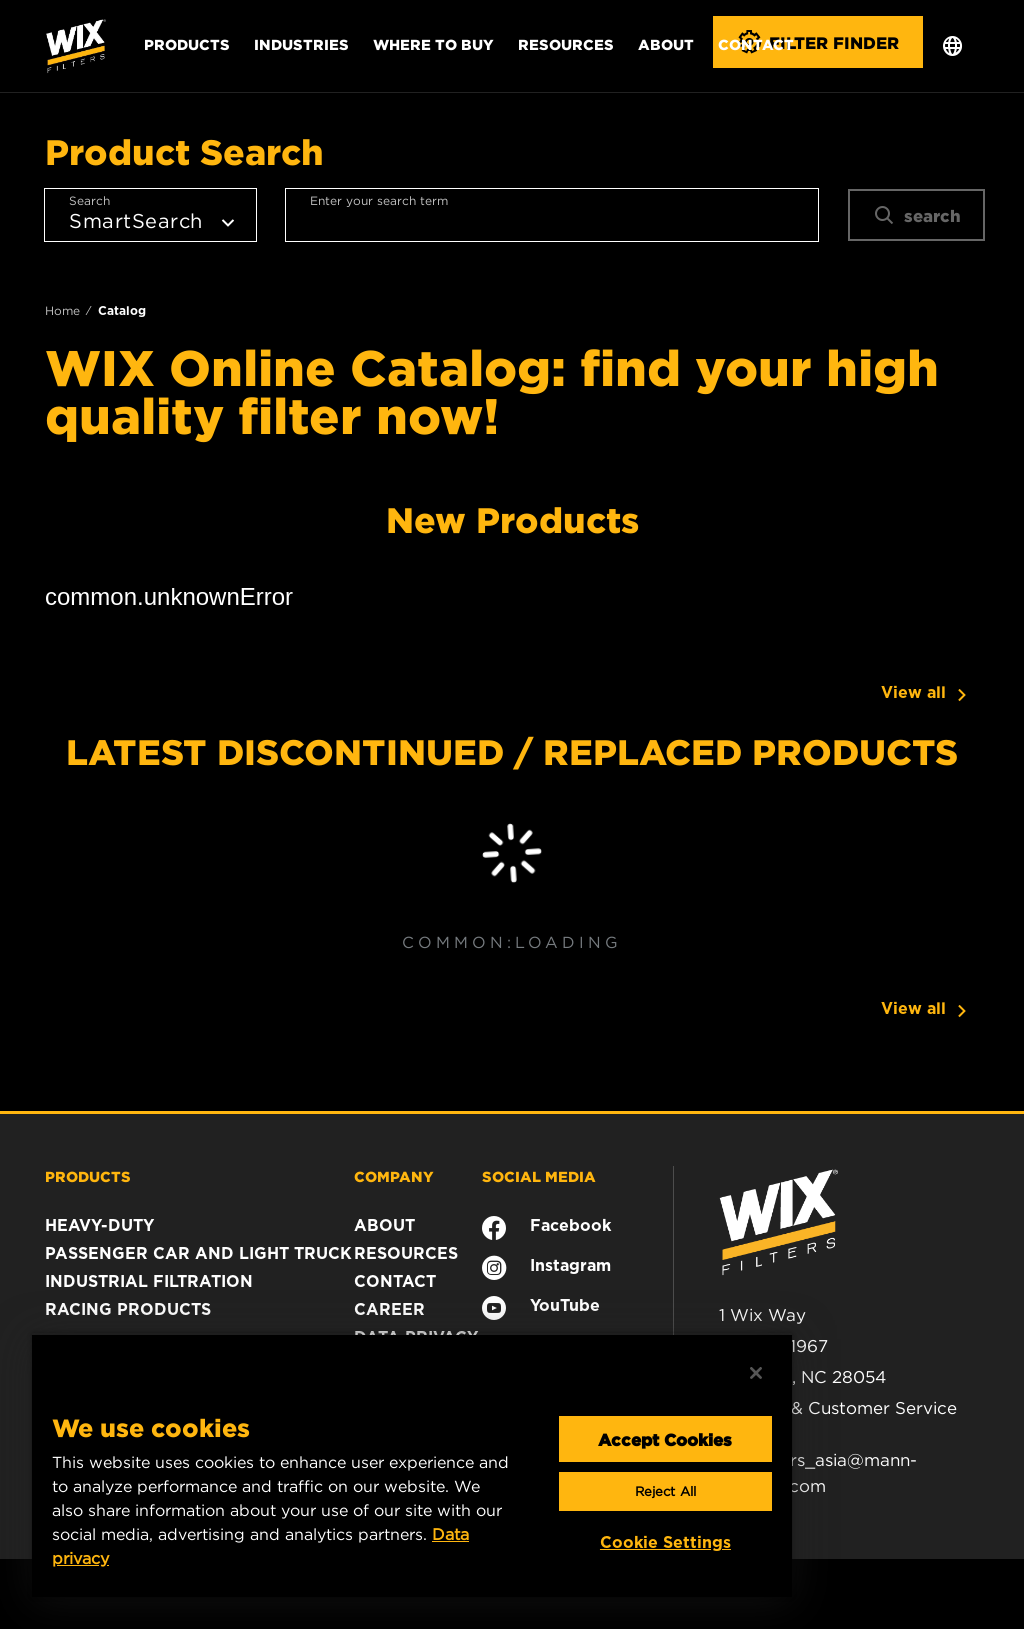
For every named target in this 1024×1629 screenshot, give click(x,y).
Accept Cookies (665, 1439)
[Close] (756, 1373)
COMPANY (394, 1176)
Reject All (665, 1491)
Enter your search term (379, 200)
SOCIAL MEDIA (539, 1176)
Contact (756, 44)
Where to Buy (433, 44)
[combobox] (552, 215)
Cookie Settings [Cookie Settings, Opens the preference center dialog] (665, 1542)
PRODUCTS (88, 1176)
